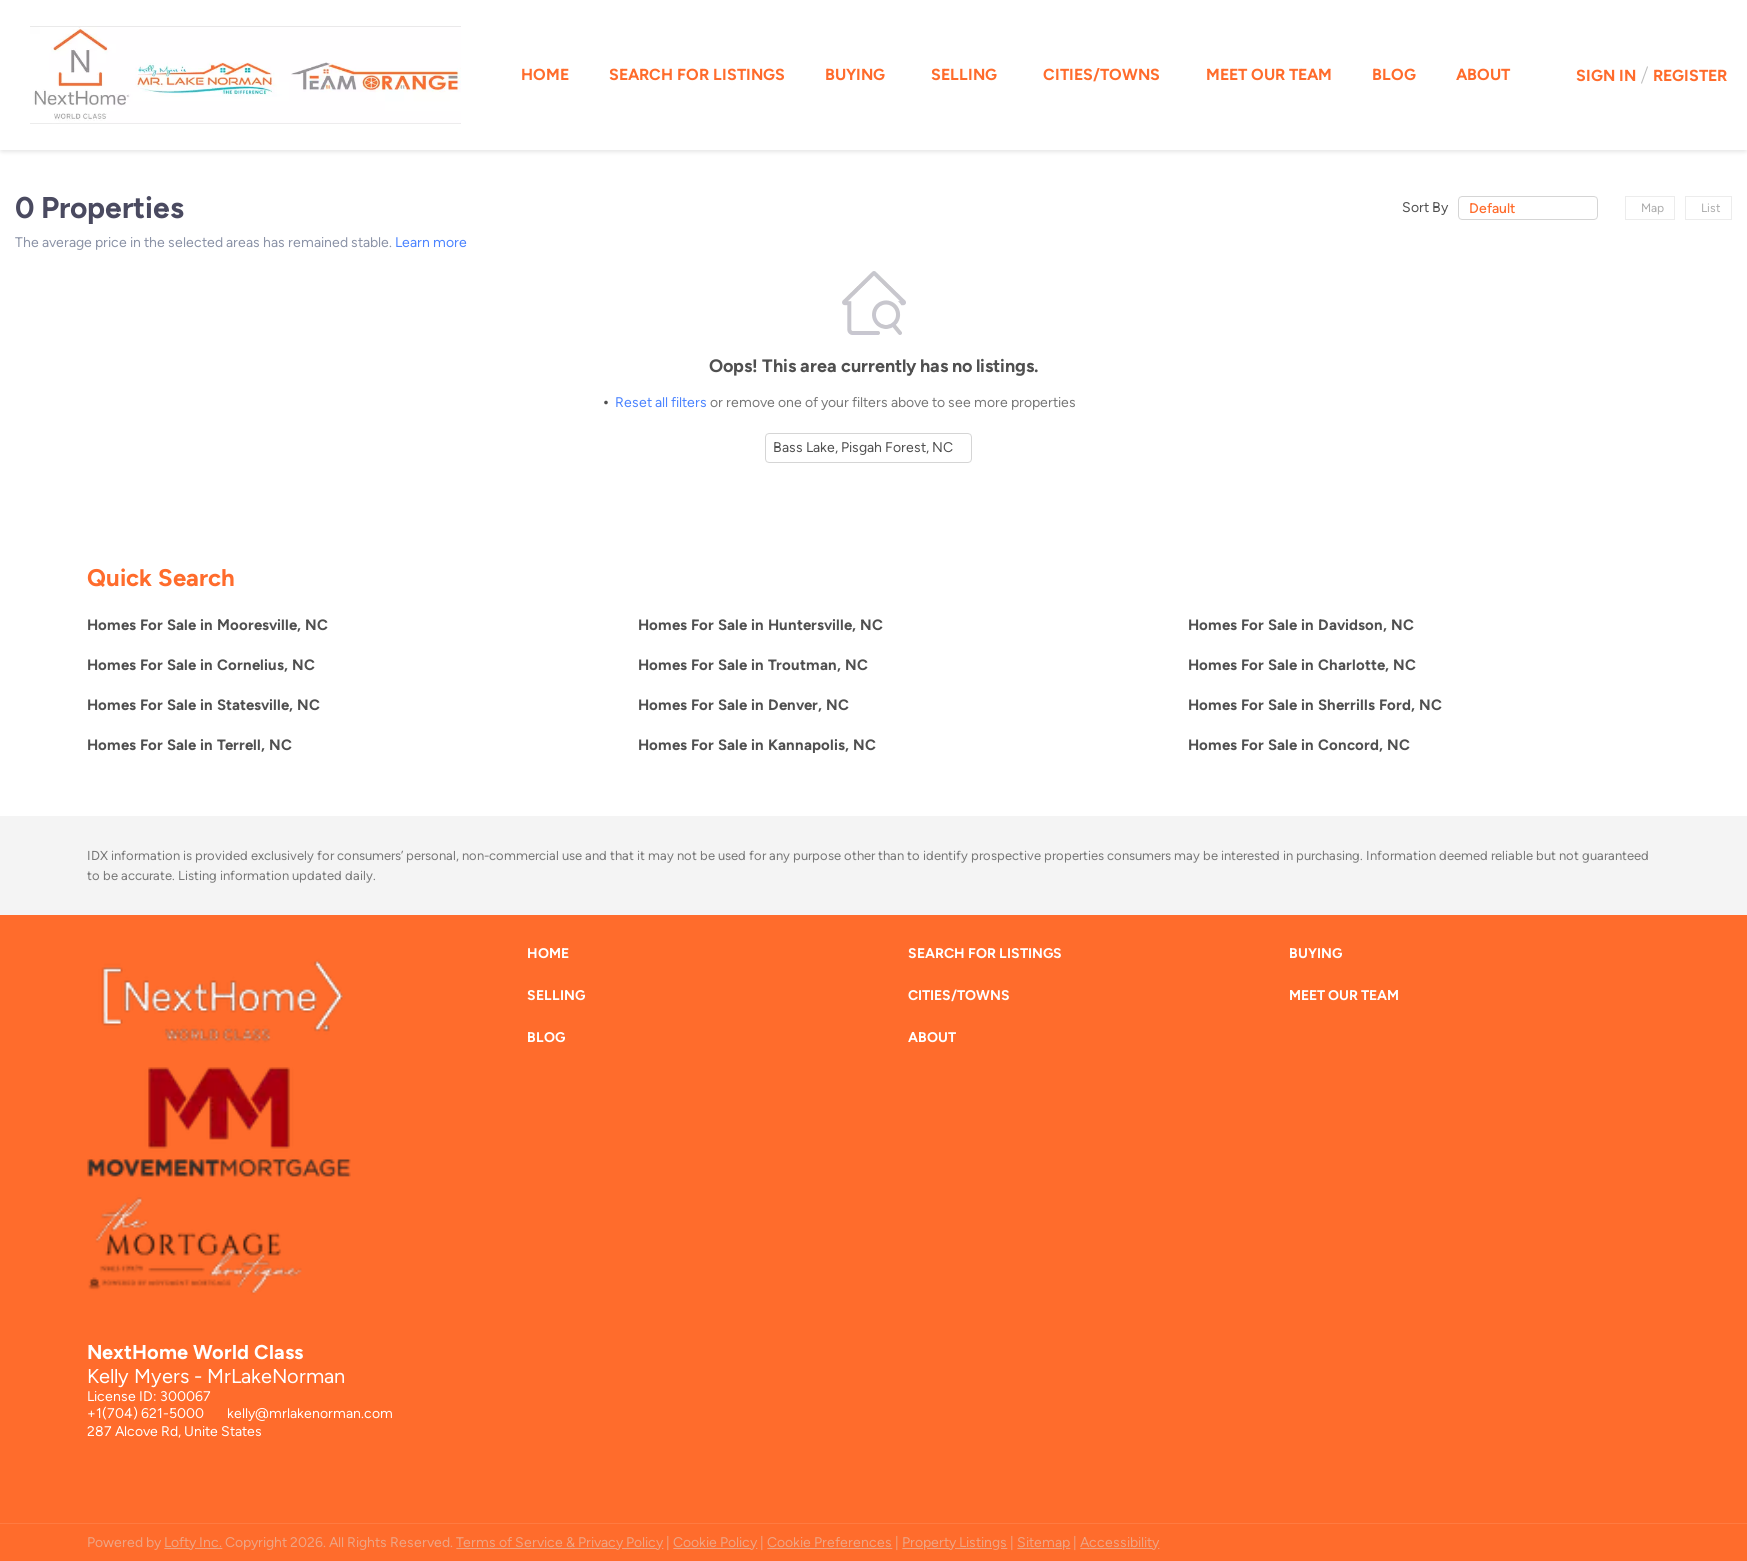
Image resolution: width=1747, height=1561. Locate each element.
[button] (553, 958)
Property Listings (954, 1542)
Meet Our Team (1269, 74)
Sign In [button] (1606, 75)
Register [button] (1690, 75)
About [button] (1483, 74)
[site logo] (234, 1164)
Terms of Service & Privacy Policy (559, 1542)
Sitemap (1043, 1542)
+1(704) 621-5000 (145, 1413)
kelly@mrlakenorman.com (310, 1413)
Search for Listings (697, 74)
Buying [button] (855, 74)
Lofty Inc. (193, 1542)
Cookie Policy (715, 1542)
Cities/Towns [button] (1101, 74)
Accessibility (1119, 1542)
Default (1492, 208)
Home (545, 74)
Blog (1394, 74)
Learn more (431, 242)
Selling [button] (964, 74)
